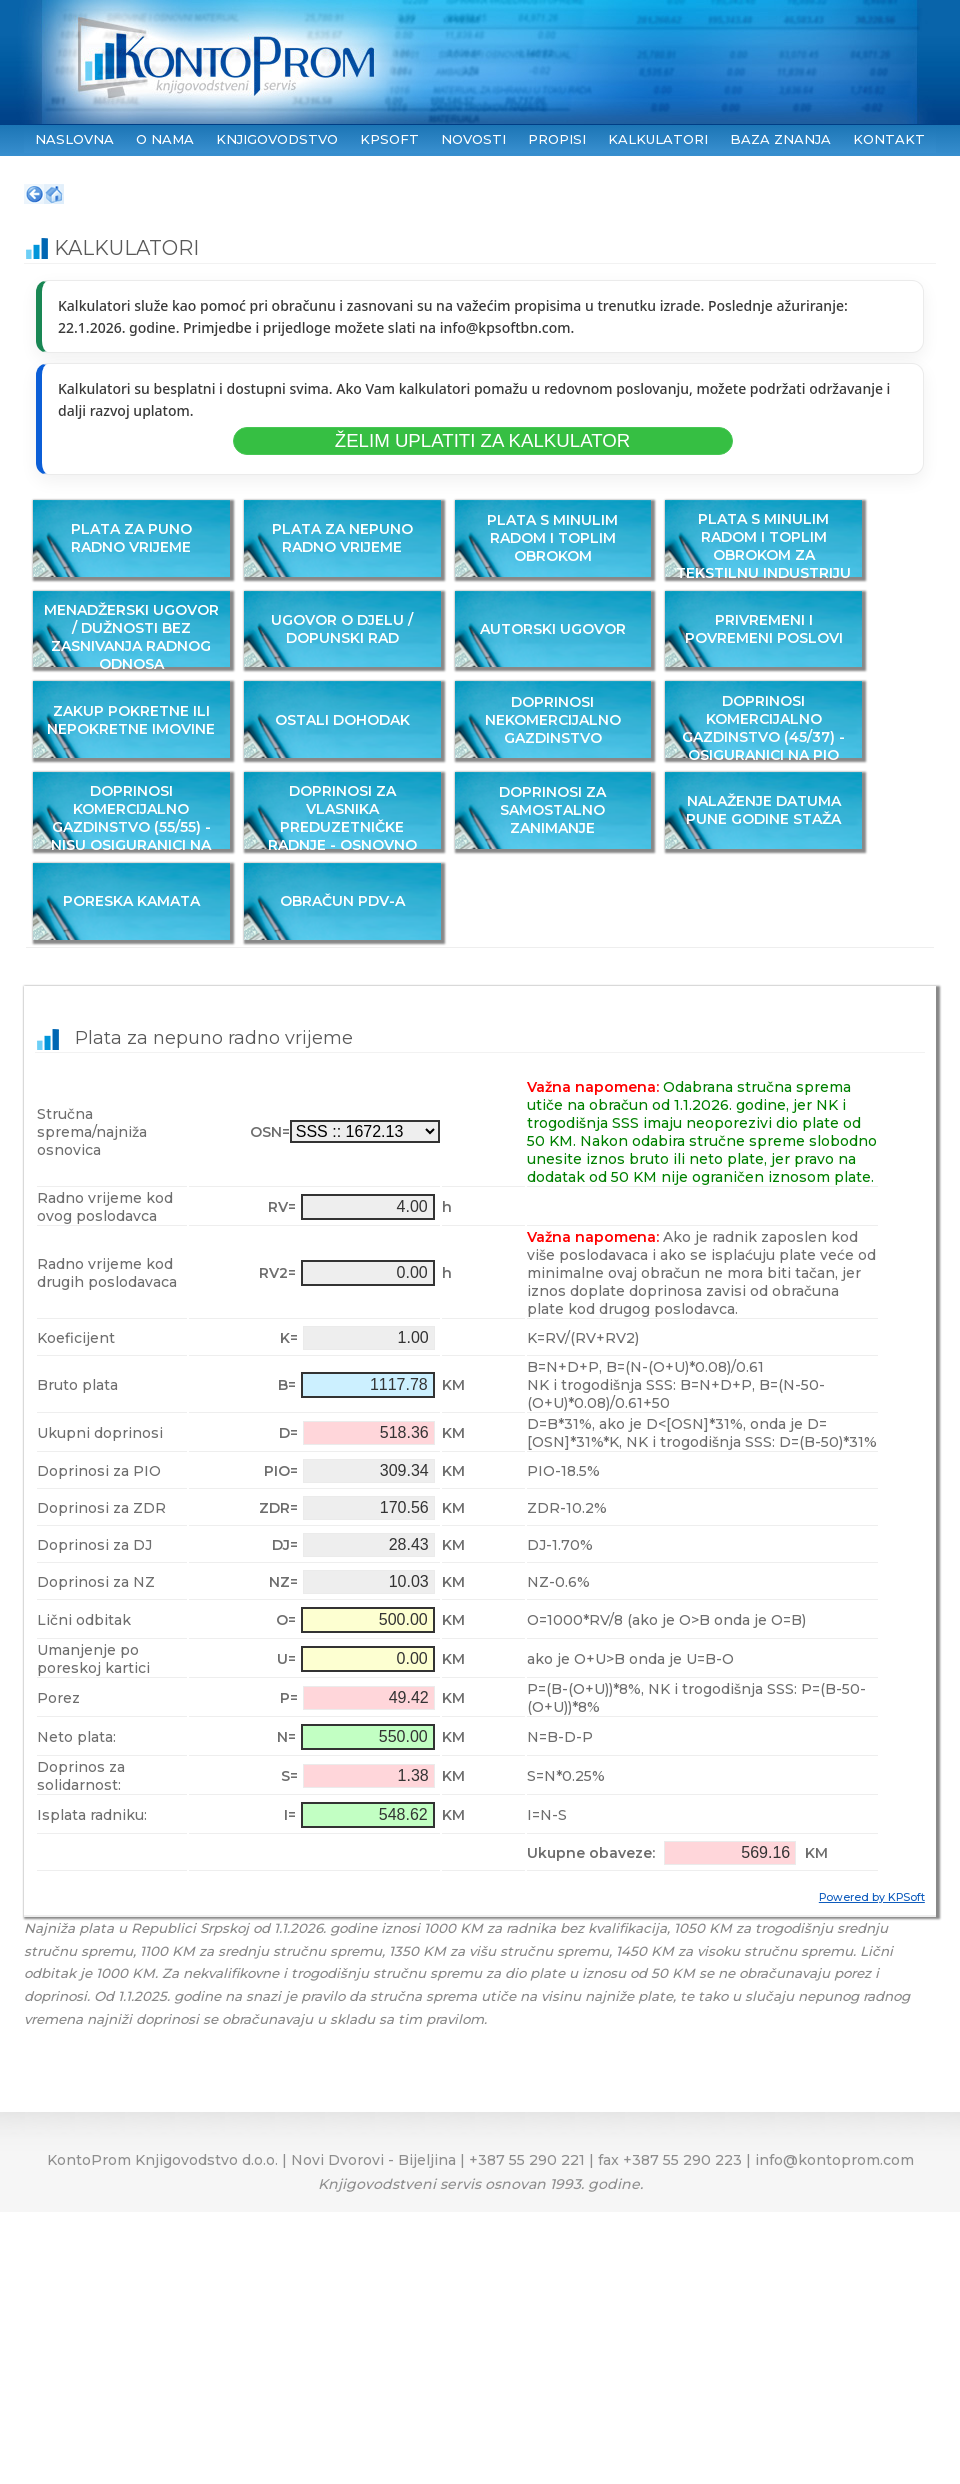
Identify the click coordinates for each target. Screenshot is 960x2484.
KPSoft (389, 139)
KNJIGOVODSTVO (277, 139)
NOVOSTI (473, 139)
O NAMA (165, 139)
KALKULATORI (658, 139)
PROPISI (557, 139)
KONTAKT (889, 139)
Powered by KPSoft (872, 1897)
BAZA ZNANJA (780, 139)
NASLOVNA (74, 139)
